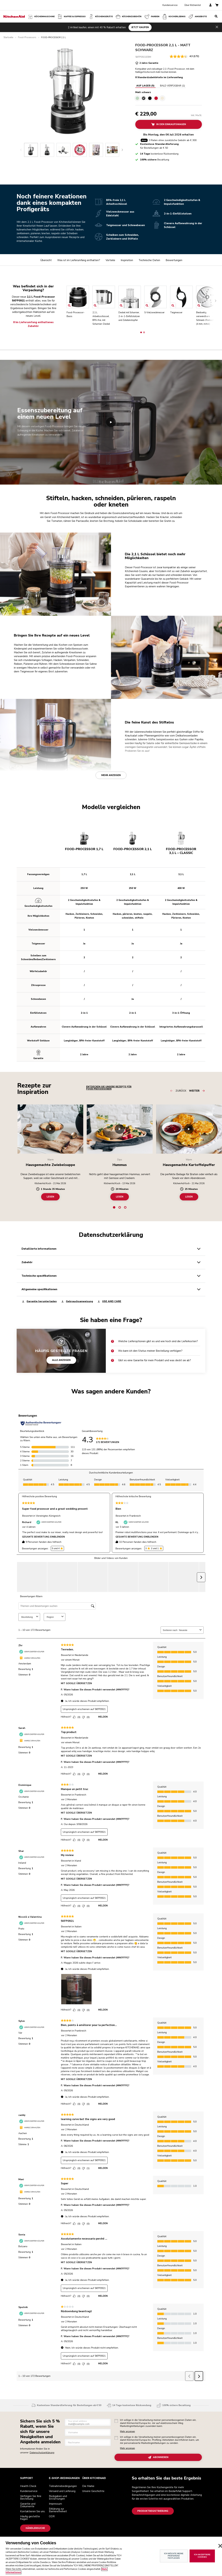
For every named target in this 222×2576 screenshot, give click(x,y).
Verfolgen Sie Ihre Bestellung (30, 2497)
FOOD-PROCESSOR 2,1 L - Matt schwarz (162, 47)
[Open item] (69, 305)
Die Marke (88, 2486)
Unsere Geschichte (93, 2491)
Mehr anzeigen (111, 775)
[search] (216, 16)
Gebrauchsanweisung (77, 1301)
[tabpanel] (168, 95)
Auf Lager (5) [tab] (145, 85)
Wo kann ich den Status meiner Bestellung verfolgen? (146, 1351)
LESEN (50, 1196)
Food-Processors (27, 37)
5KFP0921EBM (143, 57)
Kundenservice (170, 5)
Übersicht (46, 260)
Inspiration (127, 260)
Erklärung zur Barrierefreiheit (58, 2510)
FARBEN (151, 17)
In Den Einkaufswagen (168, 124)
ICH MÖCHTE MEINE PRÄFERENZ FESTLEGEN (173, 2555)
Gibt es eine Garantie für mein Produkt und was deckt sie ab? (151, 1360)
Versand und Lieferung (62, 2491)
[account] (210, 5)
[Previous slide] (21, 150)
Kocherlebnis (173, 17)
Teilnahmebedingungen (63, 2486)
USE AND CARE (109, 1301)
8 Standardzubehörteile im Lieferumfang (159, 77)
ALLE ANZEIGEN (61, 1360)
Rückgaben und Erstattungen (58, 2497)
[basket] (217, 5)
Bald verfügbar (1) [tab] (172, 85)
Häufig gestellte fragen (30, 2518)
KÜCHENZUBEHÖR (128, 17)
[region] (111, 2556)
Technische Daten (149, 260)
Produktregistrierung (152, 2511)
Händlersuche (35, 2528)
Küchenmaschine (41, 17)
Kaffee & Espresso (71, 17)
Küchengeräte (100, 17)
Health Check (28, 2486)
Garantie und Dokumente (27, 2505)
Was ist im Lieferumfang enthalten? (78, 260)
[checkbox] (116, 2421)
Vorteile (110, 260)
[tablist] (160, 86)
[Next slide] (122, 150)
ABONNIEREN (158, 2457)
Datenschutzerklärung (42, 2452)
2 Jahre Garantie (148, 63)
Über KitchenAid (192, 5)
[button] (141, 332)
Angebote (197, 17)
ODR (52, 2516)
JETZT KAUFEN (140, 27)
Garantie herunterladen (39, 1301)
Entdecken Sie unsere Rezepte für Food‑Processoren (108, 1088)
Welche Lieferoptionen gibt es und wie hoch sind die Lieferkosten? (154, 1341)
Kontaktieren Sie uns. (32, 2511)
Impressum (55, 2503)
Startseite (8, 37)
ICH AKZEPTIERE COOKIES (202, 2556)
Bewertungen (174, 260)
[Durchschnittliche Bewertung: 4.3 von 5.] (181, 56)
